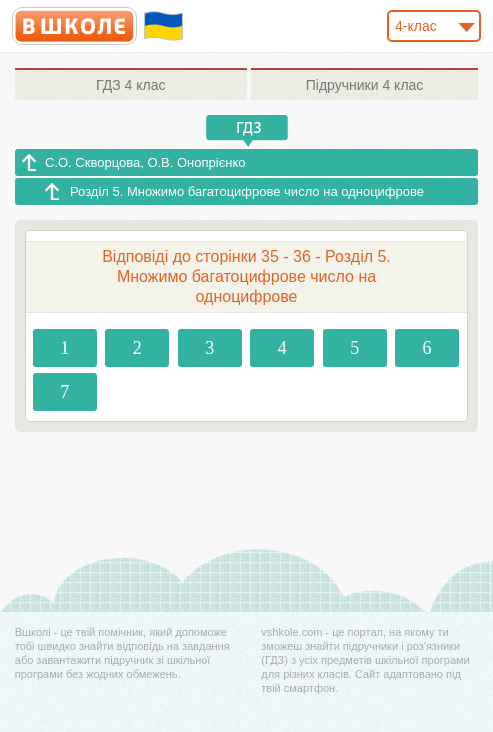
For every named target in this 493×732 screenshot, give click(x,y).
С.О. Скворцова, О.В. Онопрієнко (145, 162)
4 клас (130, 85)
